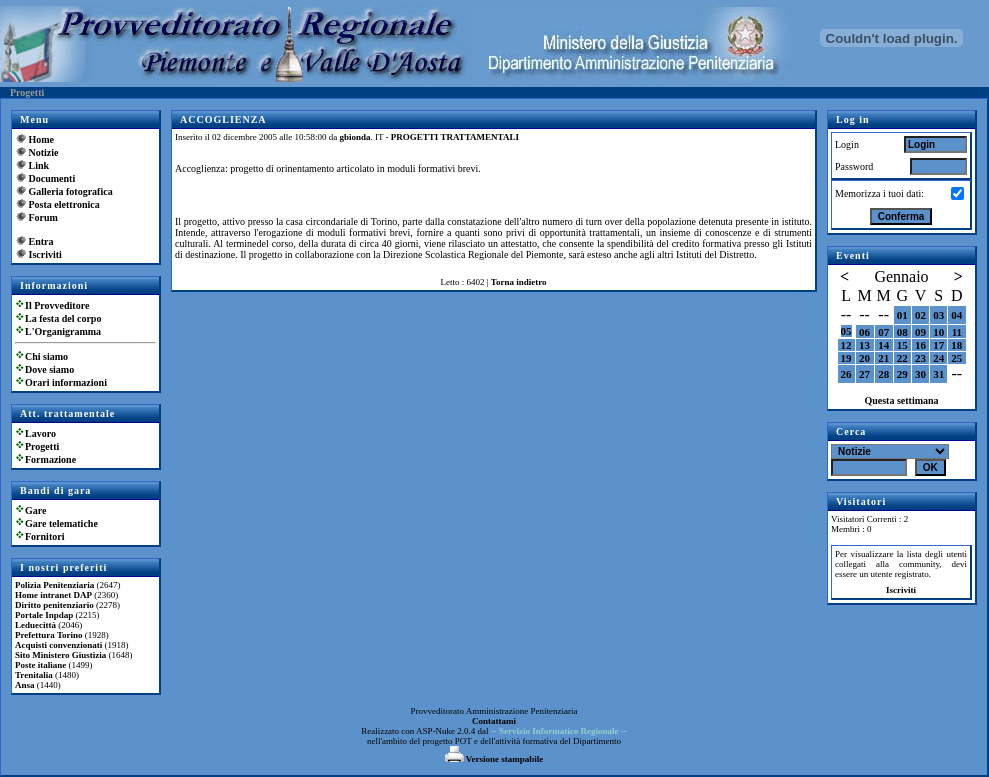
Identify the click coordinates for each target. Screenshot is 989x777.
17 (938, 345)
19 (846, 358)
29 (902, 374)
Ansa (25, 685)
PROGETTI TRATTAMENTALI (455, 137)
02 (920, 315)
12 (846, 345)
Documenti (52, 178)
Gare (35, 510)
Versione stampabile (494, 759)
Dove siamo (49, 369)
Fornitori (44, 536)
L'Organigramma (63, 331)
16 (920, 345)
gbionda (354, 137)
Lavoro (40, 433)
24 (938, 358)
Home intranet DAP (53, 595)
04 (956, 315)
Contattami (494, 721)
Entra (41, 241)
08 (902, 332)
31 (938, 374)
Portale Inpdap (44, 615)
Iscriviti (45, 254)
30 (920, 374)
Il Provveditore (57, 305)
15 (902, 345)
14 (883, 345)
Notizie (44, 152)
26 (846, 374)
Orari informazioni (66, 382)
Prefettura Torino (49, 635)
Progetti (42, 446)
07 (883, 332)
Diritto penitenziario (54, 605)
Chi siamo (46, 356)
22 (902, 358)
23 (920, 358)
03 (938, 315)
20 (864, 358)
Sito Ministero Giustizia (60, 655)
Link (39, 165)
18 (956, 345)
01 (902, 315)
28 (883, 374)
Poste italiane (40, 665)
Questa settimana (901, 400)
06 (864, 332)
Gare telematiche (61, 523)
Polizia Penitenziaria (54, 585)
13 (864, 345)
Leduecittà (35, 625)
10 (938, 332)
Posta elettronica (64, 204)
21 (883, 358)
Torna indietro (519, 282)
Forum (43, 217)
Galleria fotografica (71, 191)
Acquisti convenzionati (58, 645)
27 (864, 374)
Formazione (50, 459)
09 (920, 332)
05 (846, 331)
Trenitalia (34, 675)
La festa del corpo (63, 318)
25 (956, 358)
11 (957, 332)
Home (42, 139)
